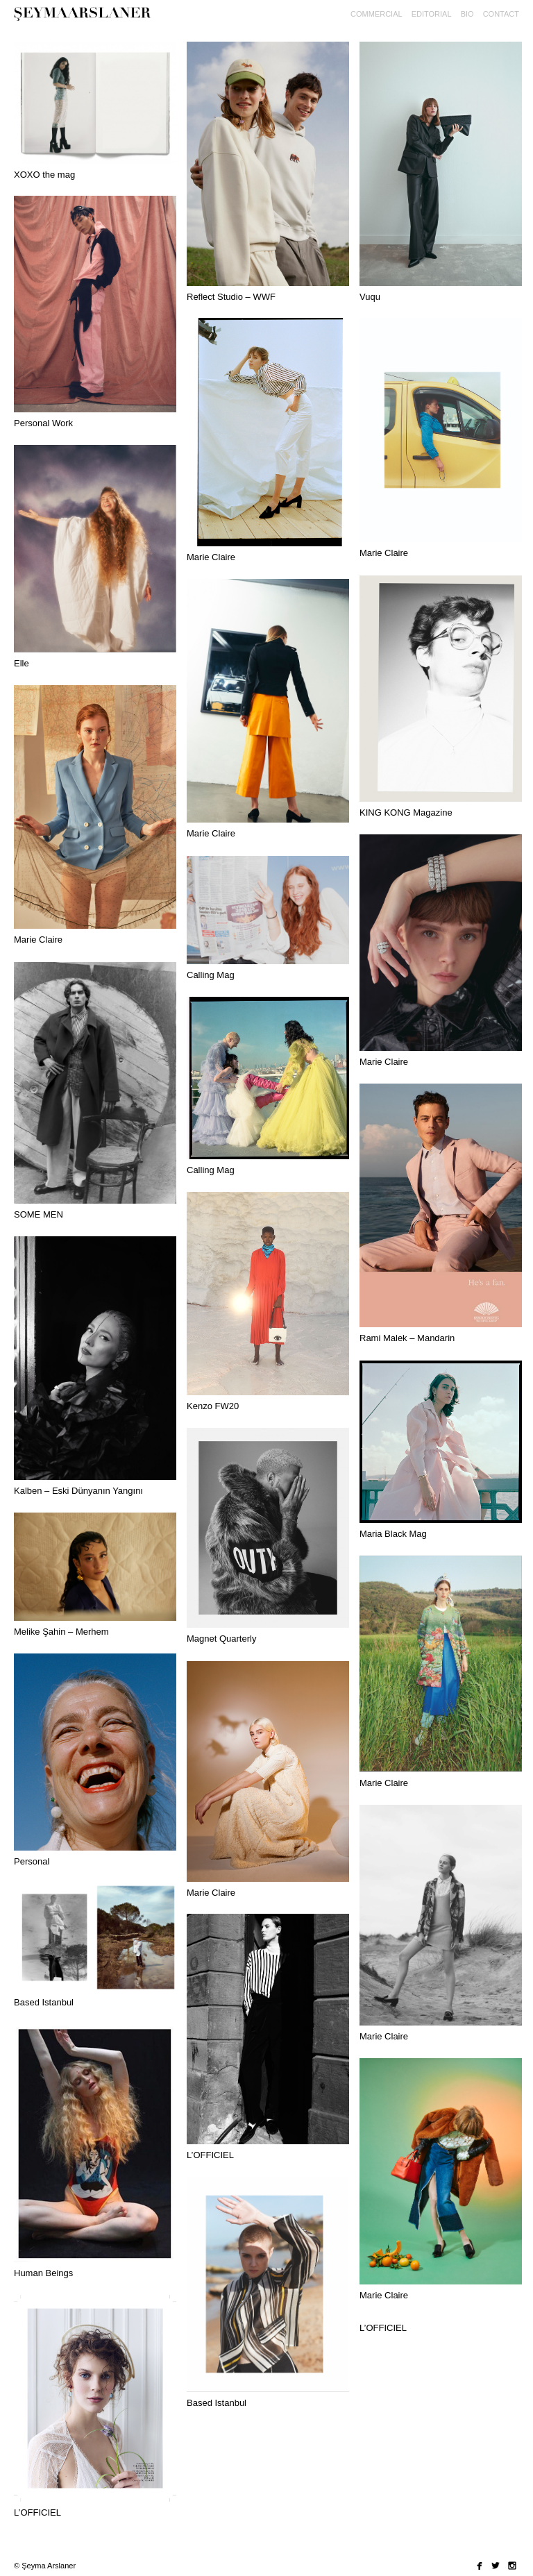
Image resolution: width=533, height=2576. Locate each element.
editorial (432, 14)
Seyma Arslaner (87, 21)
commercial (376, 14)
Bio (467, 14)
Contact (501, 14)
